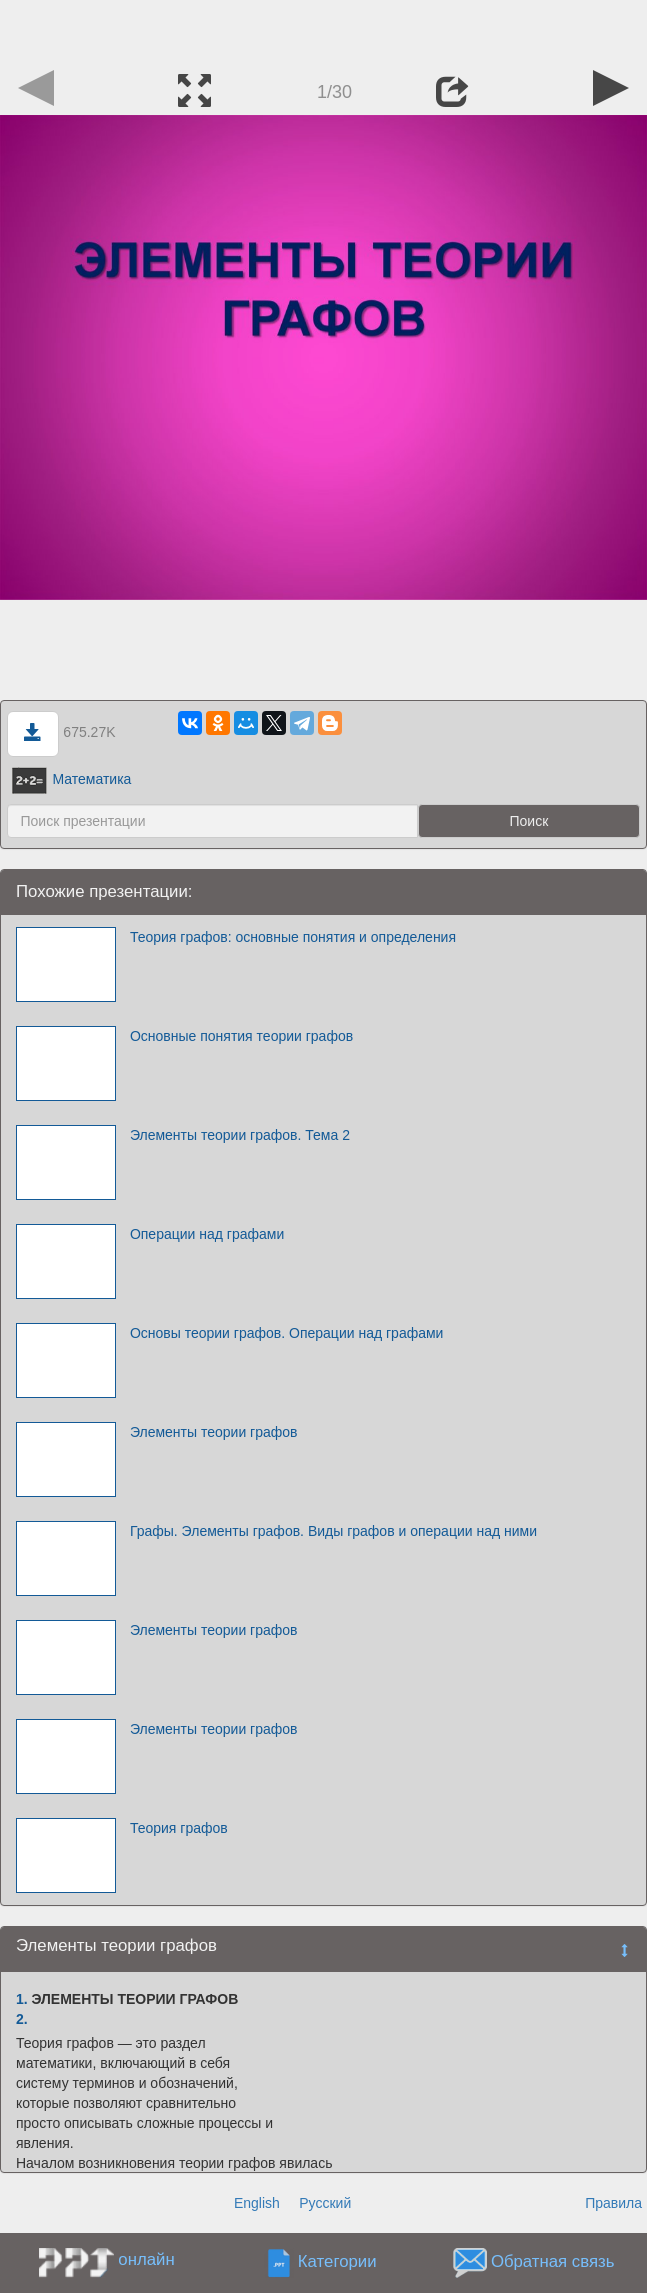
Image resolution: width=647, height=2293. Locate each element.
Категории (337, 2261)
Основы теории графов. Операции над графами (287, 1333)
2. (22, 2019)
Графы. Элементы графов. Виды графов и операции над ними (333, 1531)
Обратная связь (553, 2261)
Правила (613, 2203)
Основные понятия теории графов (241, 1036)
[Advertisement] (324, 30)
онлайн (146, 2259)
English (257, 2203)
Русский (325, 2203)
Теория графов (179, 1828)
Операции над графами (207, 1234)
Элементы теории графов (214, 1432)
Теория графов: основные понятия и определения (293, 937)
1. (22, 1999)
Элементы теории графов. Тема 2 (240, 1135)
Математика (71, 779)
